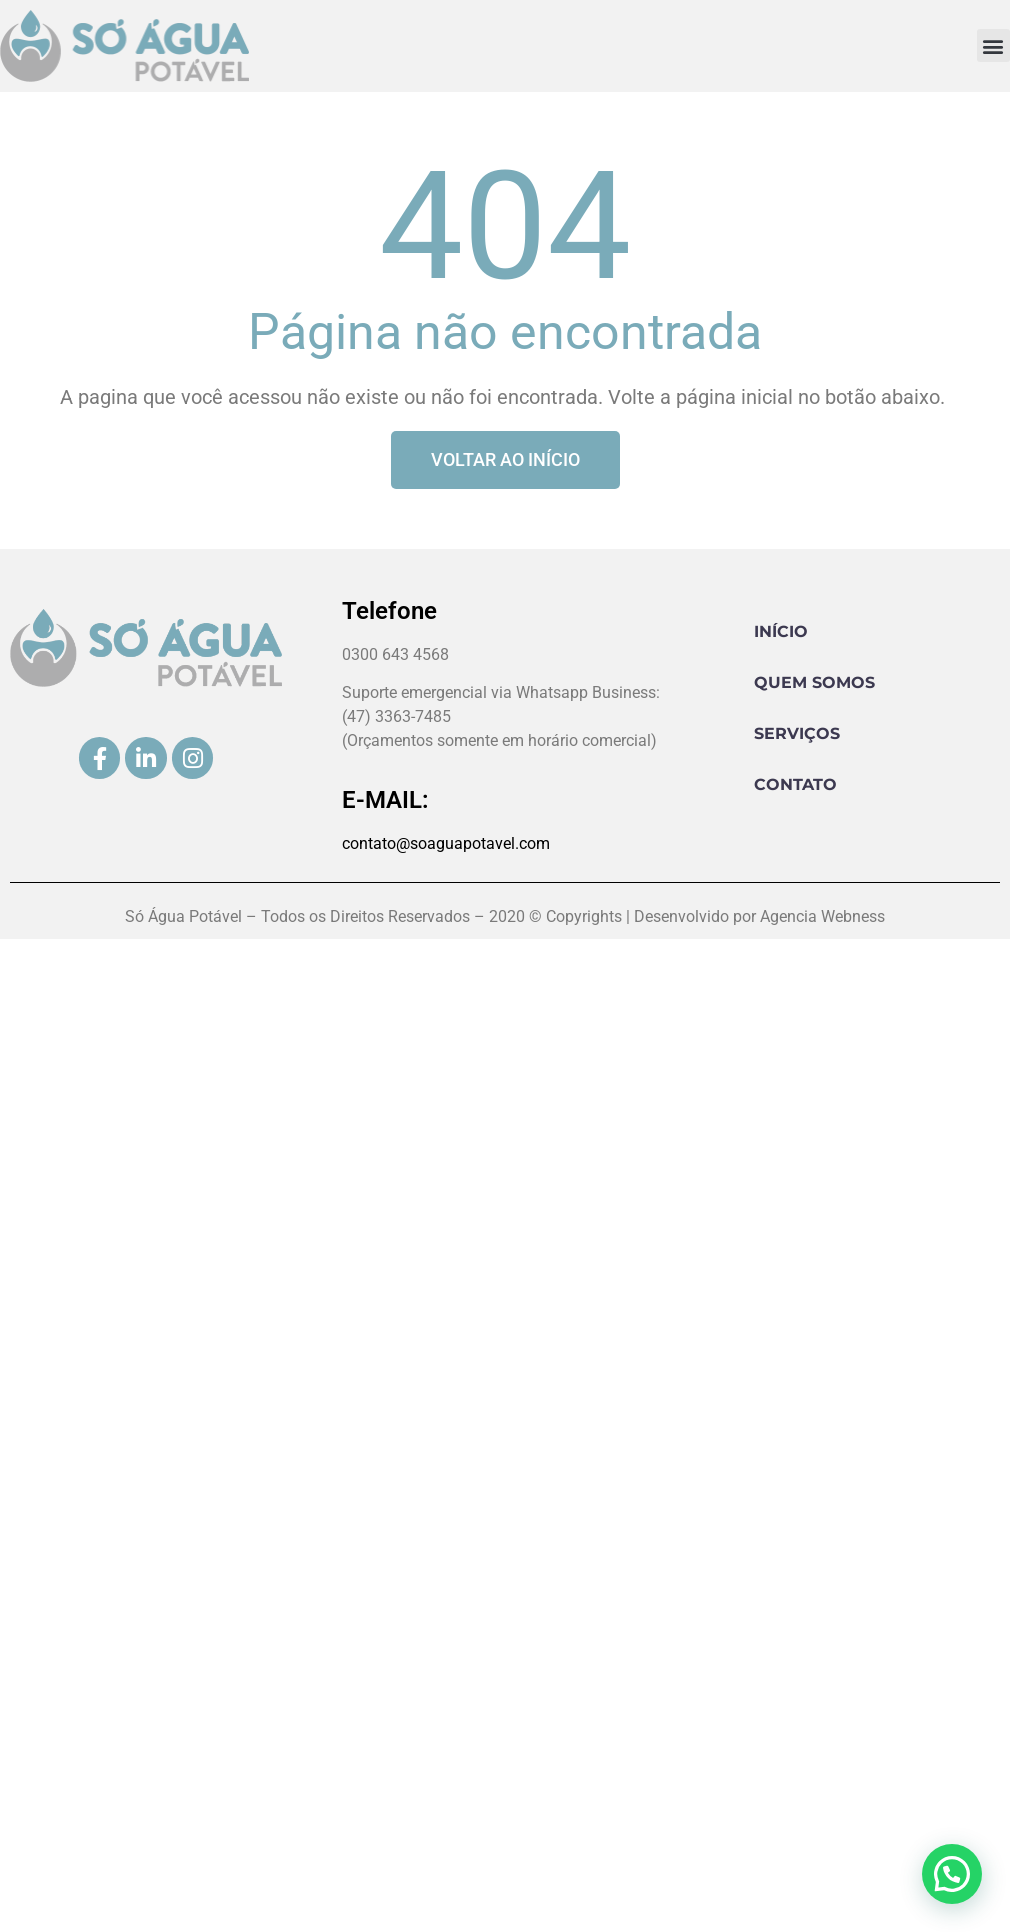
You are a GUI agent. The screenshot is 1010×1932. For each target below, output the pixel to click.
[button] (993, 45)
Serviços (797, 733)
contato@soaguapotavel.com (446, 843)
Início (781, 631)
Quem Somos (814, 682)
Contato (795, 784)
